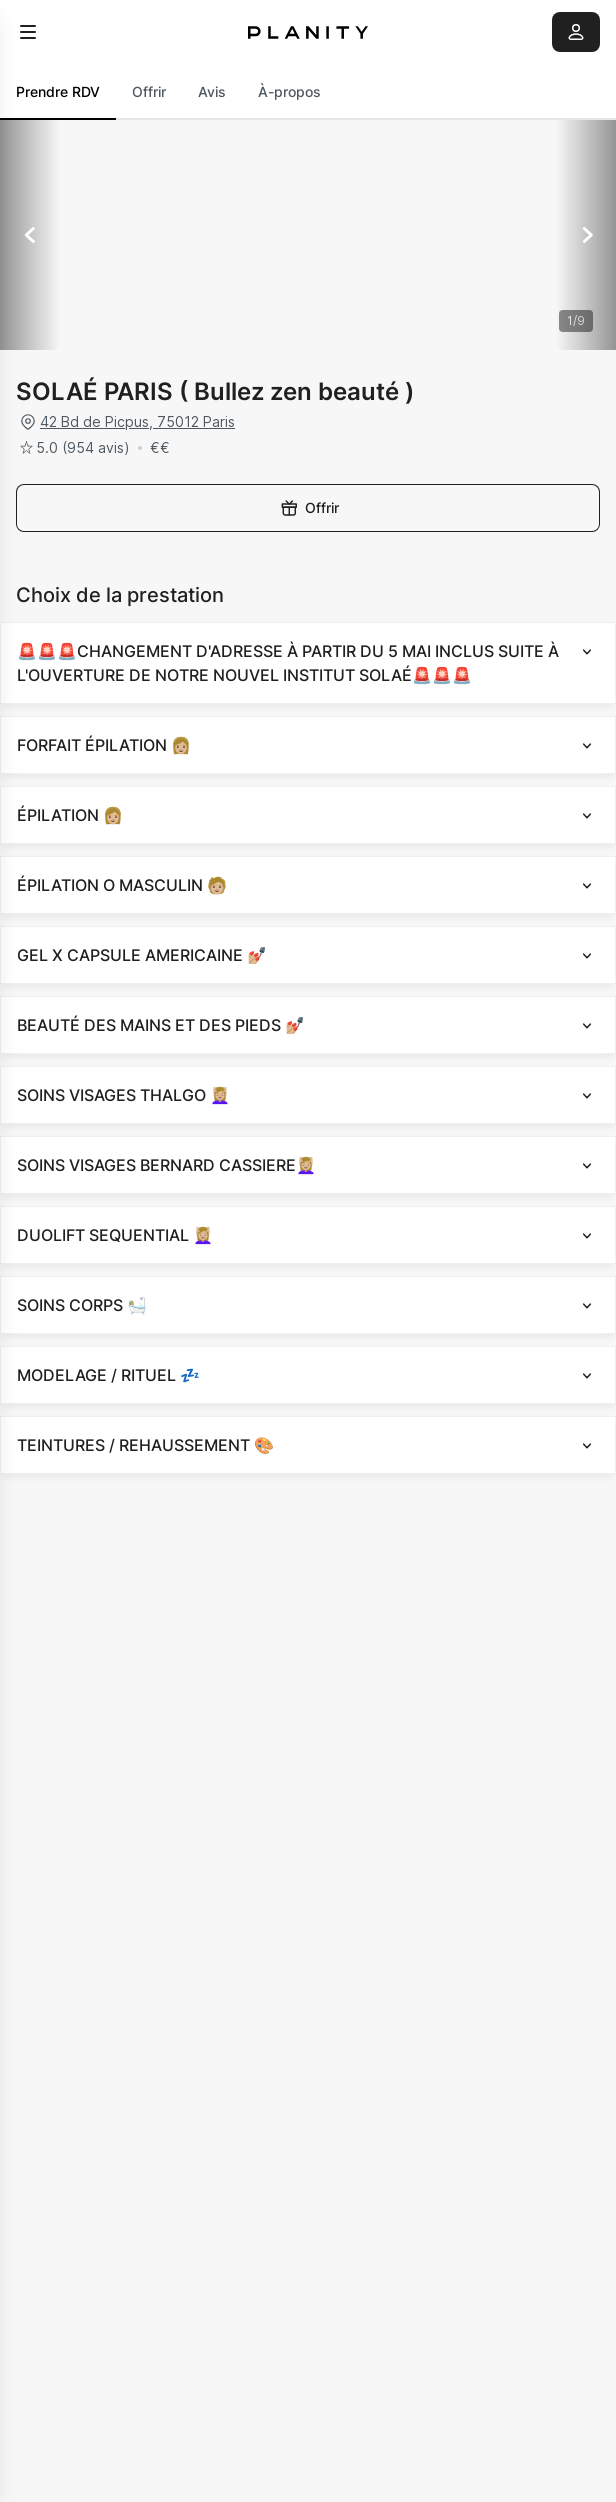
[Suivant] (586, 235)
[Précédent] (30, 235)
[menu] (28, 32)
